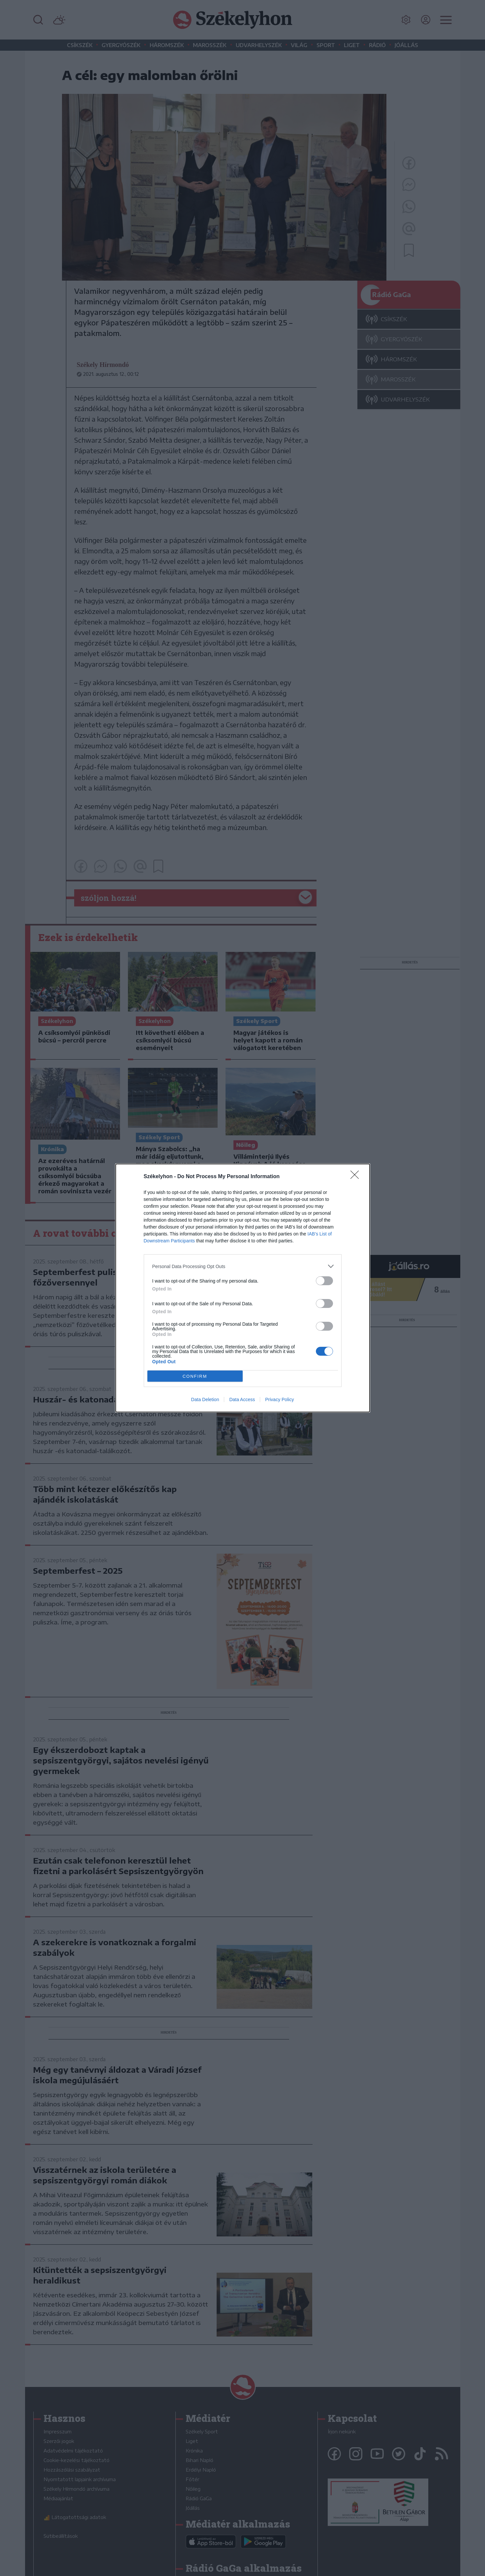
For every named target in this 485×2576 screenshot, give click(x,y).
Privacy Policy (279, 1399)
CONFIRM (195, 1376)
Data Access (242, 1399)
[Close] (356, 1177)
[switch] (324, 1280)
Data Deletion (205, 1399)
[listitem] (242, 1266)
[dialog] (243, 1288)
